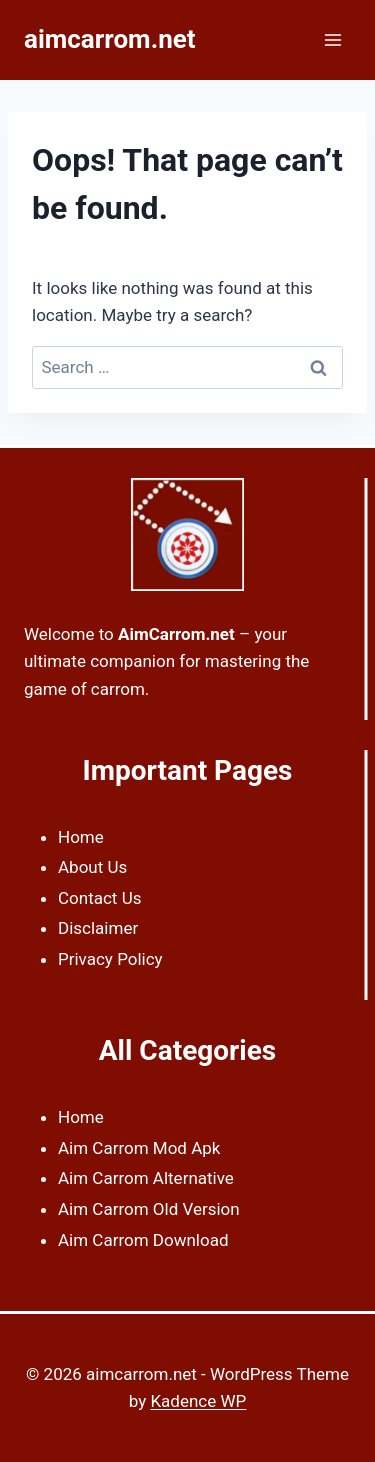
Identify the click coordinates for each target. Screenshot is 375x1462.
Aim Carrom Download (143, 1240)
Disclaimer (98, 928)
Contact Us (99, 898)
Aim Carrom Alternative (146, 1178)
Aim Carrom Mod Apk (139, 1148)
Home (81, 837)
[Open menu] (332, 39)
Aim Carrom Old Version (149, 1209)
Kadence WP (198, 1401)
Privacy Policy (110, 959)
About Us (92, 867)
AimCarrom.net (176, 634)
